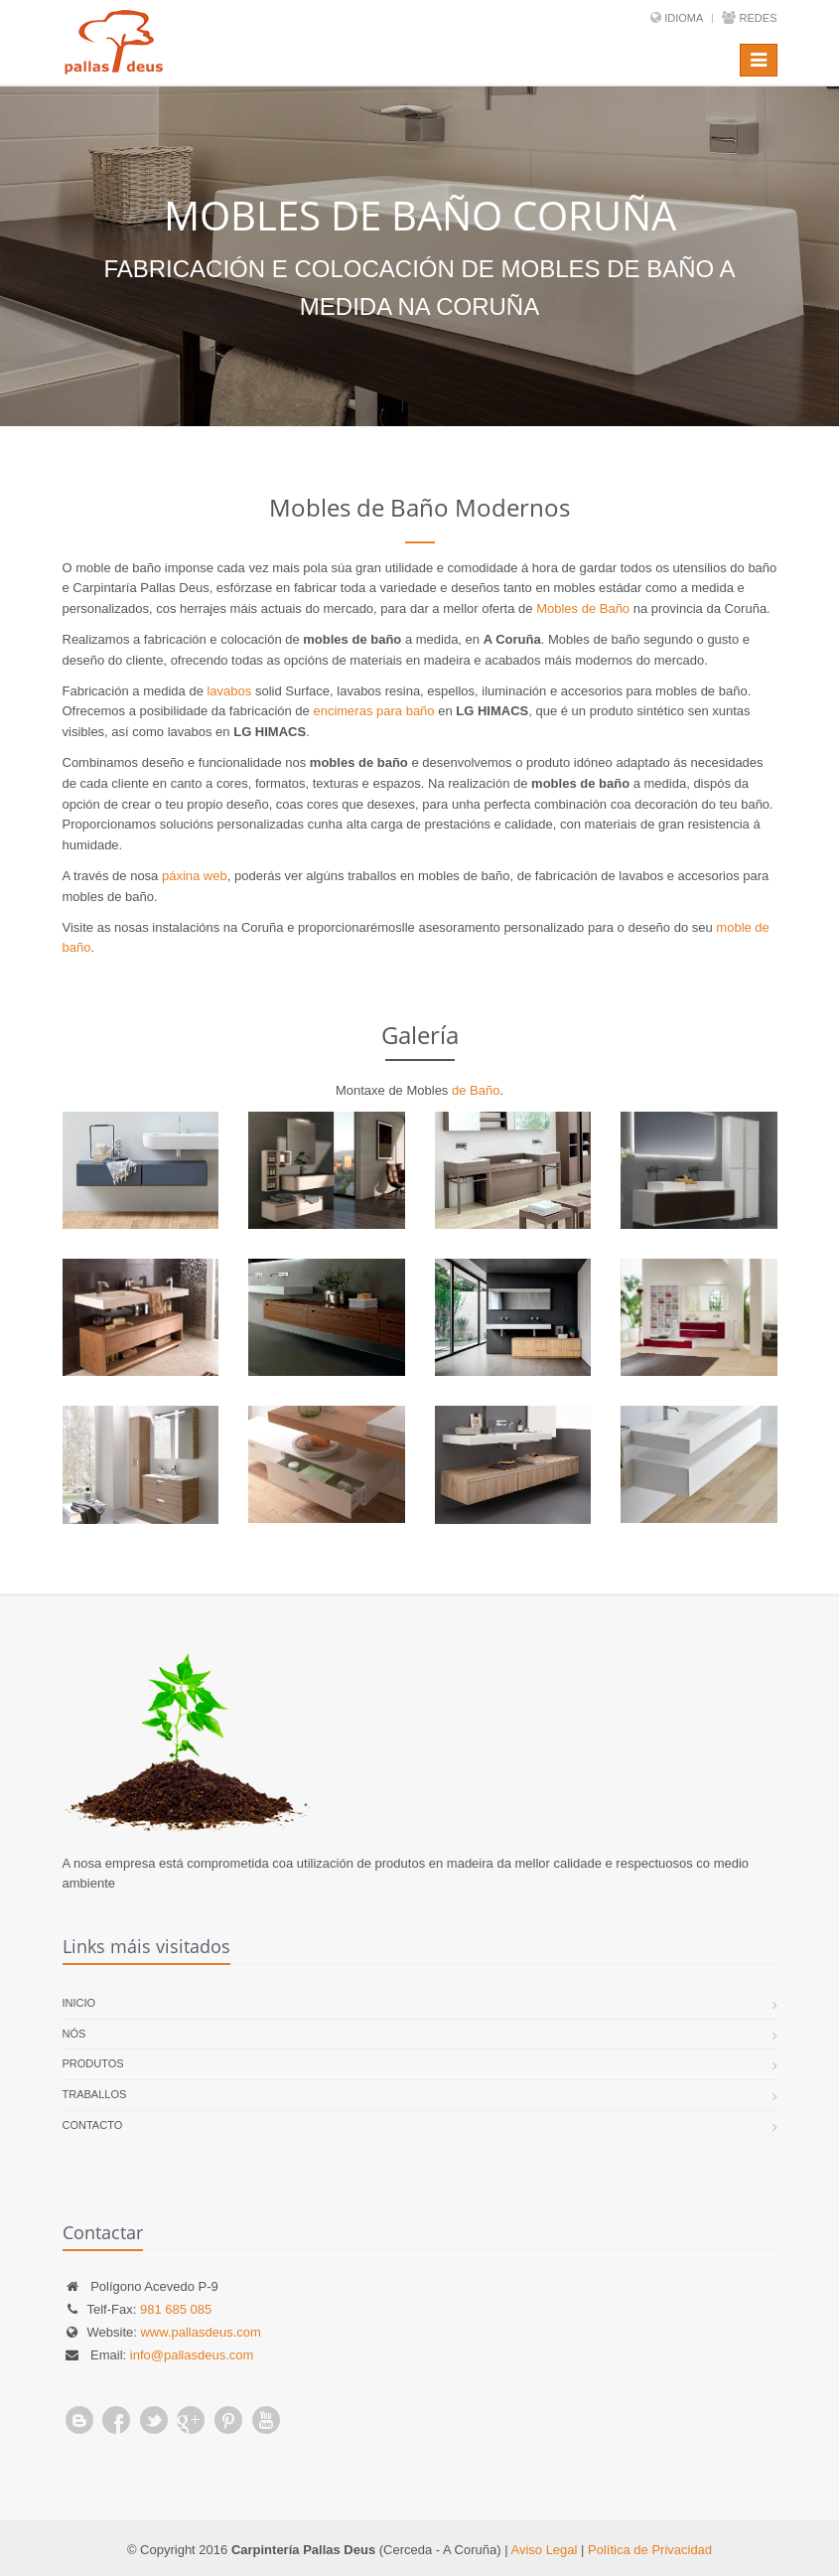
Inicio (79, 2003)
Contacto (93, 2125)
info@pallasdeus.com (191, 2355)
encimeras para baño (373, 710)
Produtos (93, 2063)
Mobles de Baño (582, 608)
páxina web (194, 875)
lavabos (229, 690)
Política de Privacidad (650, 2549)
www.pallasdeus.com (200, 2332)
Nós (74, 2034)
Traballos (95, 2094)
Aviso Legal (543, 2549)
